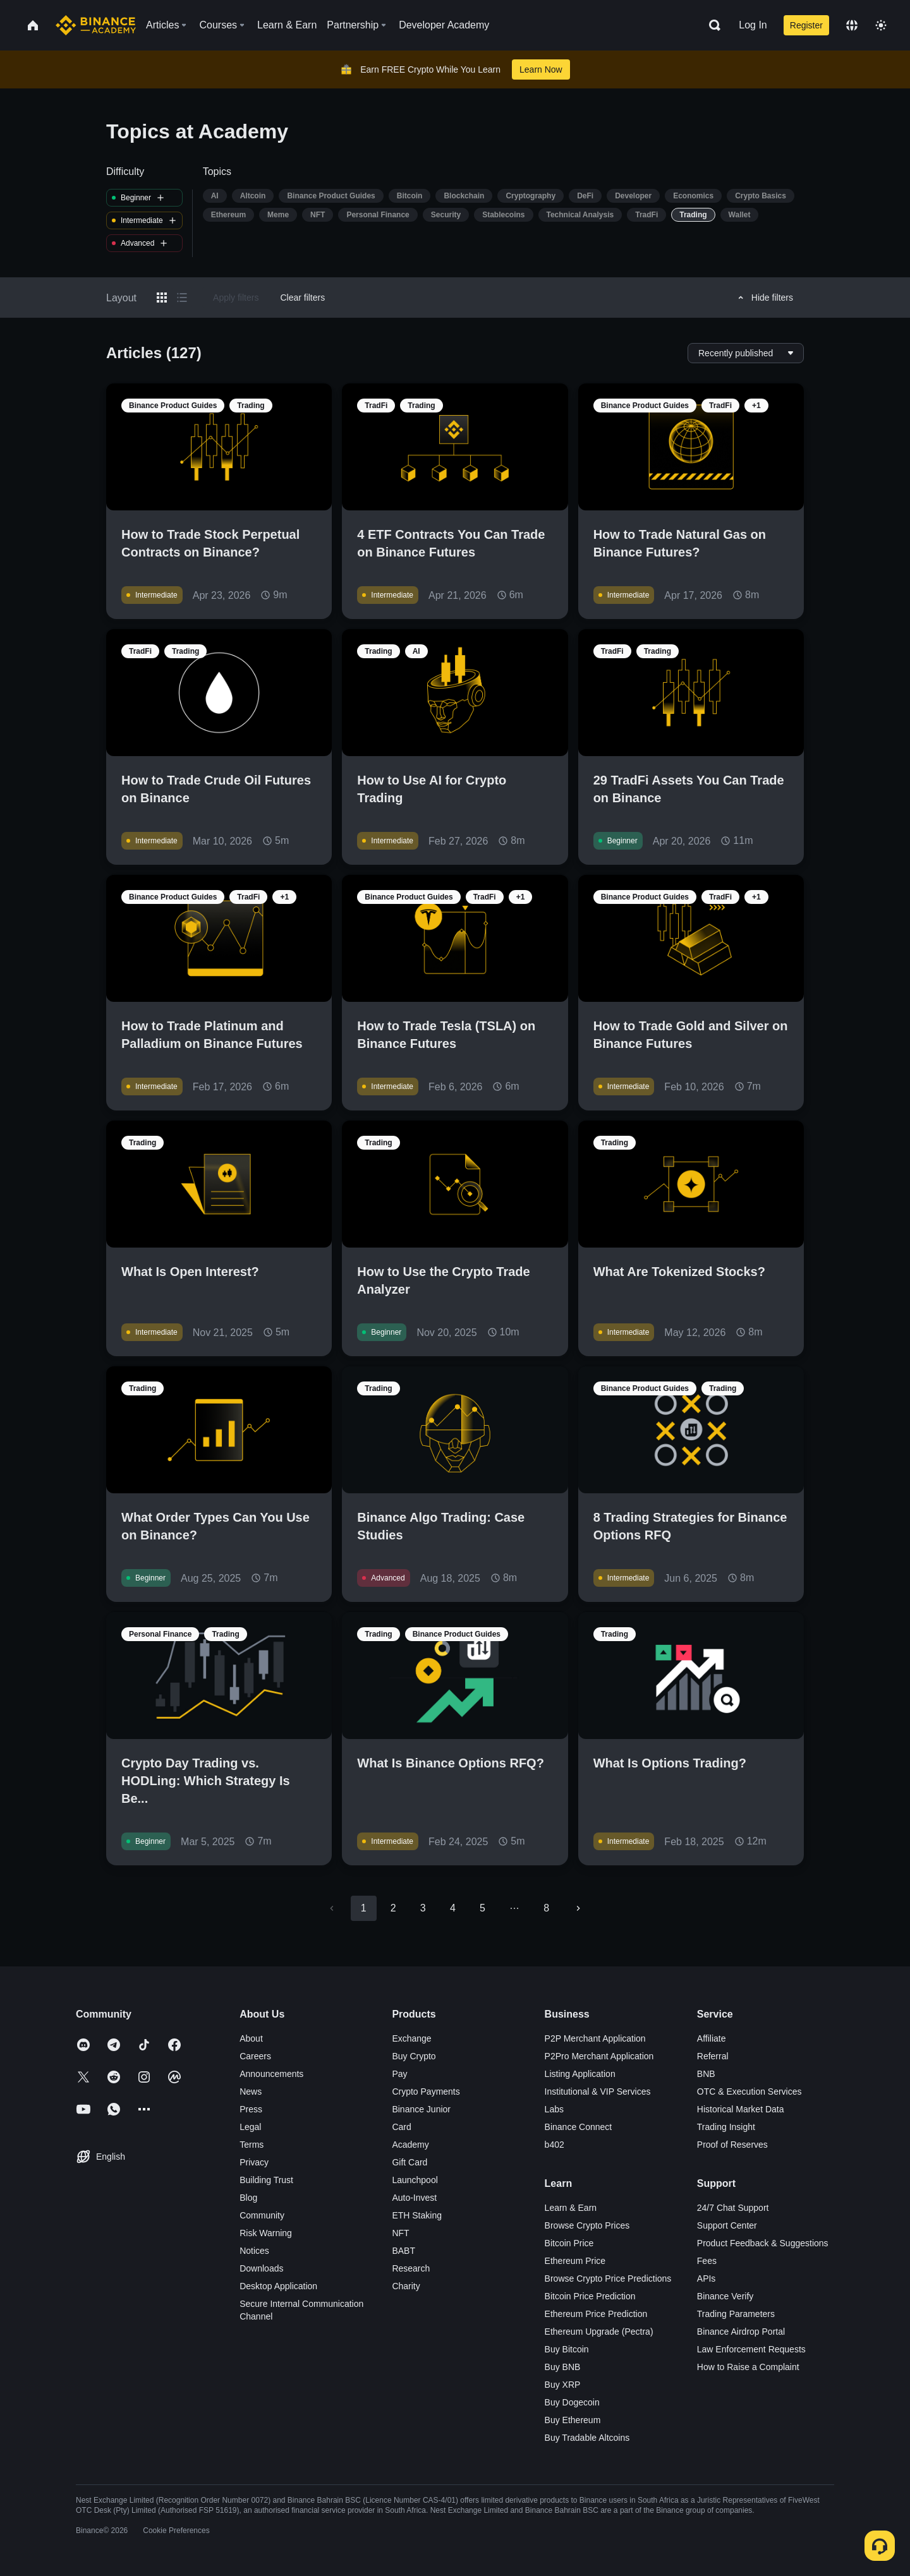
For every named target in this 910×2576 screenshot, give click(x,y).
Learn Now (540, 69)
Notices (254, 2251)
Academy (410, 2145)
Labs (554, 2109)
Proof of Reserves (732, 2145)
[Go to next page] (578, 1908)
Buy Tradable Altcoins (587, 2438)
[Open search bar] (711, 25)
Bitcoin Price (569, 2243)
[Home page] (96, 25)
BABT (403, 2251)
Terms (252, 2145)
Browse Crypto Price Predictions (608, 2278)
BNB (706, 2074)
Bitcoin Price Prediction (590, 2296)
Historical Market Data (740, 2109)
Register (806, 25)
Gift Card (409, 2162)
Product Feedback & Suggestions (762, 2243)
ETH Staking (417, 2215)
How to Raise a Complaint (748, 2367)
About (251, 2038)
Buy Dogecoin (572, 2402)
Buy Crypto (413, 2056)
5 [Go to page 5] (482, 1908)
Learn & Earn (571, 2208)
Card (401, 2127)
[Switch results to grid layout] (162, 297)
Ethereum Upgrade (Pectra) (599, 2331)
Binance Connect (578, 2127)
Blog (248, 2198)
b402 (554, 2145)
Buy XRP (563, 2385)
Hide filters (763, 297)
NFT (400, 2233)
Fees (707, 2261)
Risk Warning (266, 2233)
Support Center (727, 2225)
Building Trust (266, 2180)
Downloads (261, 2268)
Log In (753, 25)
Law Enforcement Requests (751, 2349)
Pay (399, 2074)
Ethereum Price (575, 2261)
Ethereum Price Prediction (596, 2314)
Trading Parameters (736, 2314)
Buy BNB (563, 2367)
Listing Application (580, 2074)
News (251, 2091)
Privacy (254, 2162)
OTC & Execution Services (749, 2091)
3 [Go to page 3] (423, 1908)
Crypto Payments (425, 2091)
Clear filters (302, 297)
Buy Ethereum (573, 2420)
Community (262, 2215)
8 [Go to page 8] (546, 1908)
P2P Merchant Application (595, 2038)
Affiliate (711, 2038)
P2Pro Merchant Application (599, 2056)
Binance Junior (421, 2109)
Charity (406, 2286)
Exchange (411, 2038)
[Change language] (852, 25)
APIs (706, 2278)
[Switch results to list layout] (182, 297)
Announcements (271, 2074)
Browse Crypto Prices (587, 2225)
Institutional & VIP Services (598, 2091)
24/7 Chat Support (733, 2208)
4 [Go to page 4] (453, 1908)
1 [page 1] (364, 1908)
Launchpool (414, 2180)
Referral (713, 2056)
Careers (255, 2056)
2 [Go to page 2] (393, 1908)
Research (411, 2268)
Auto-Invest (414, 2198)
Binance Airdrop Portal (741, 2331)
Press (251, 2109)
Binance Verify (725, 2296)
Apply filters (235, 297)
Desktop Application (278, 2286)
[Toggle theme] (881, 25)
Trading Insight (726, 2127)
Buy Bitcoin (567, 2349)
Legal (250, 2127)
